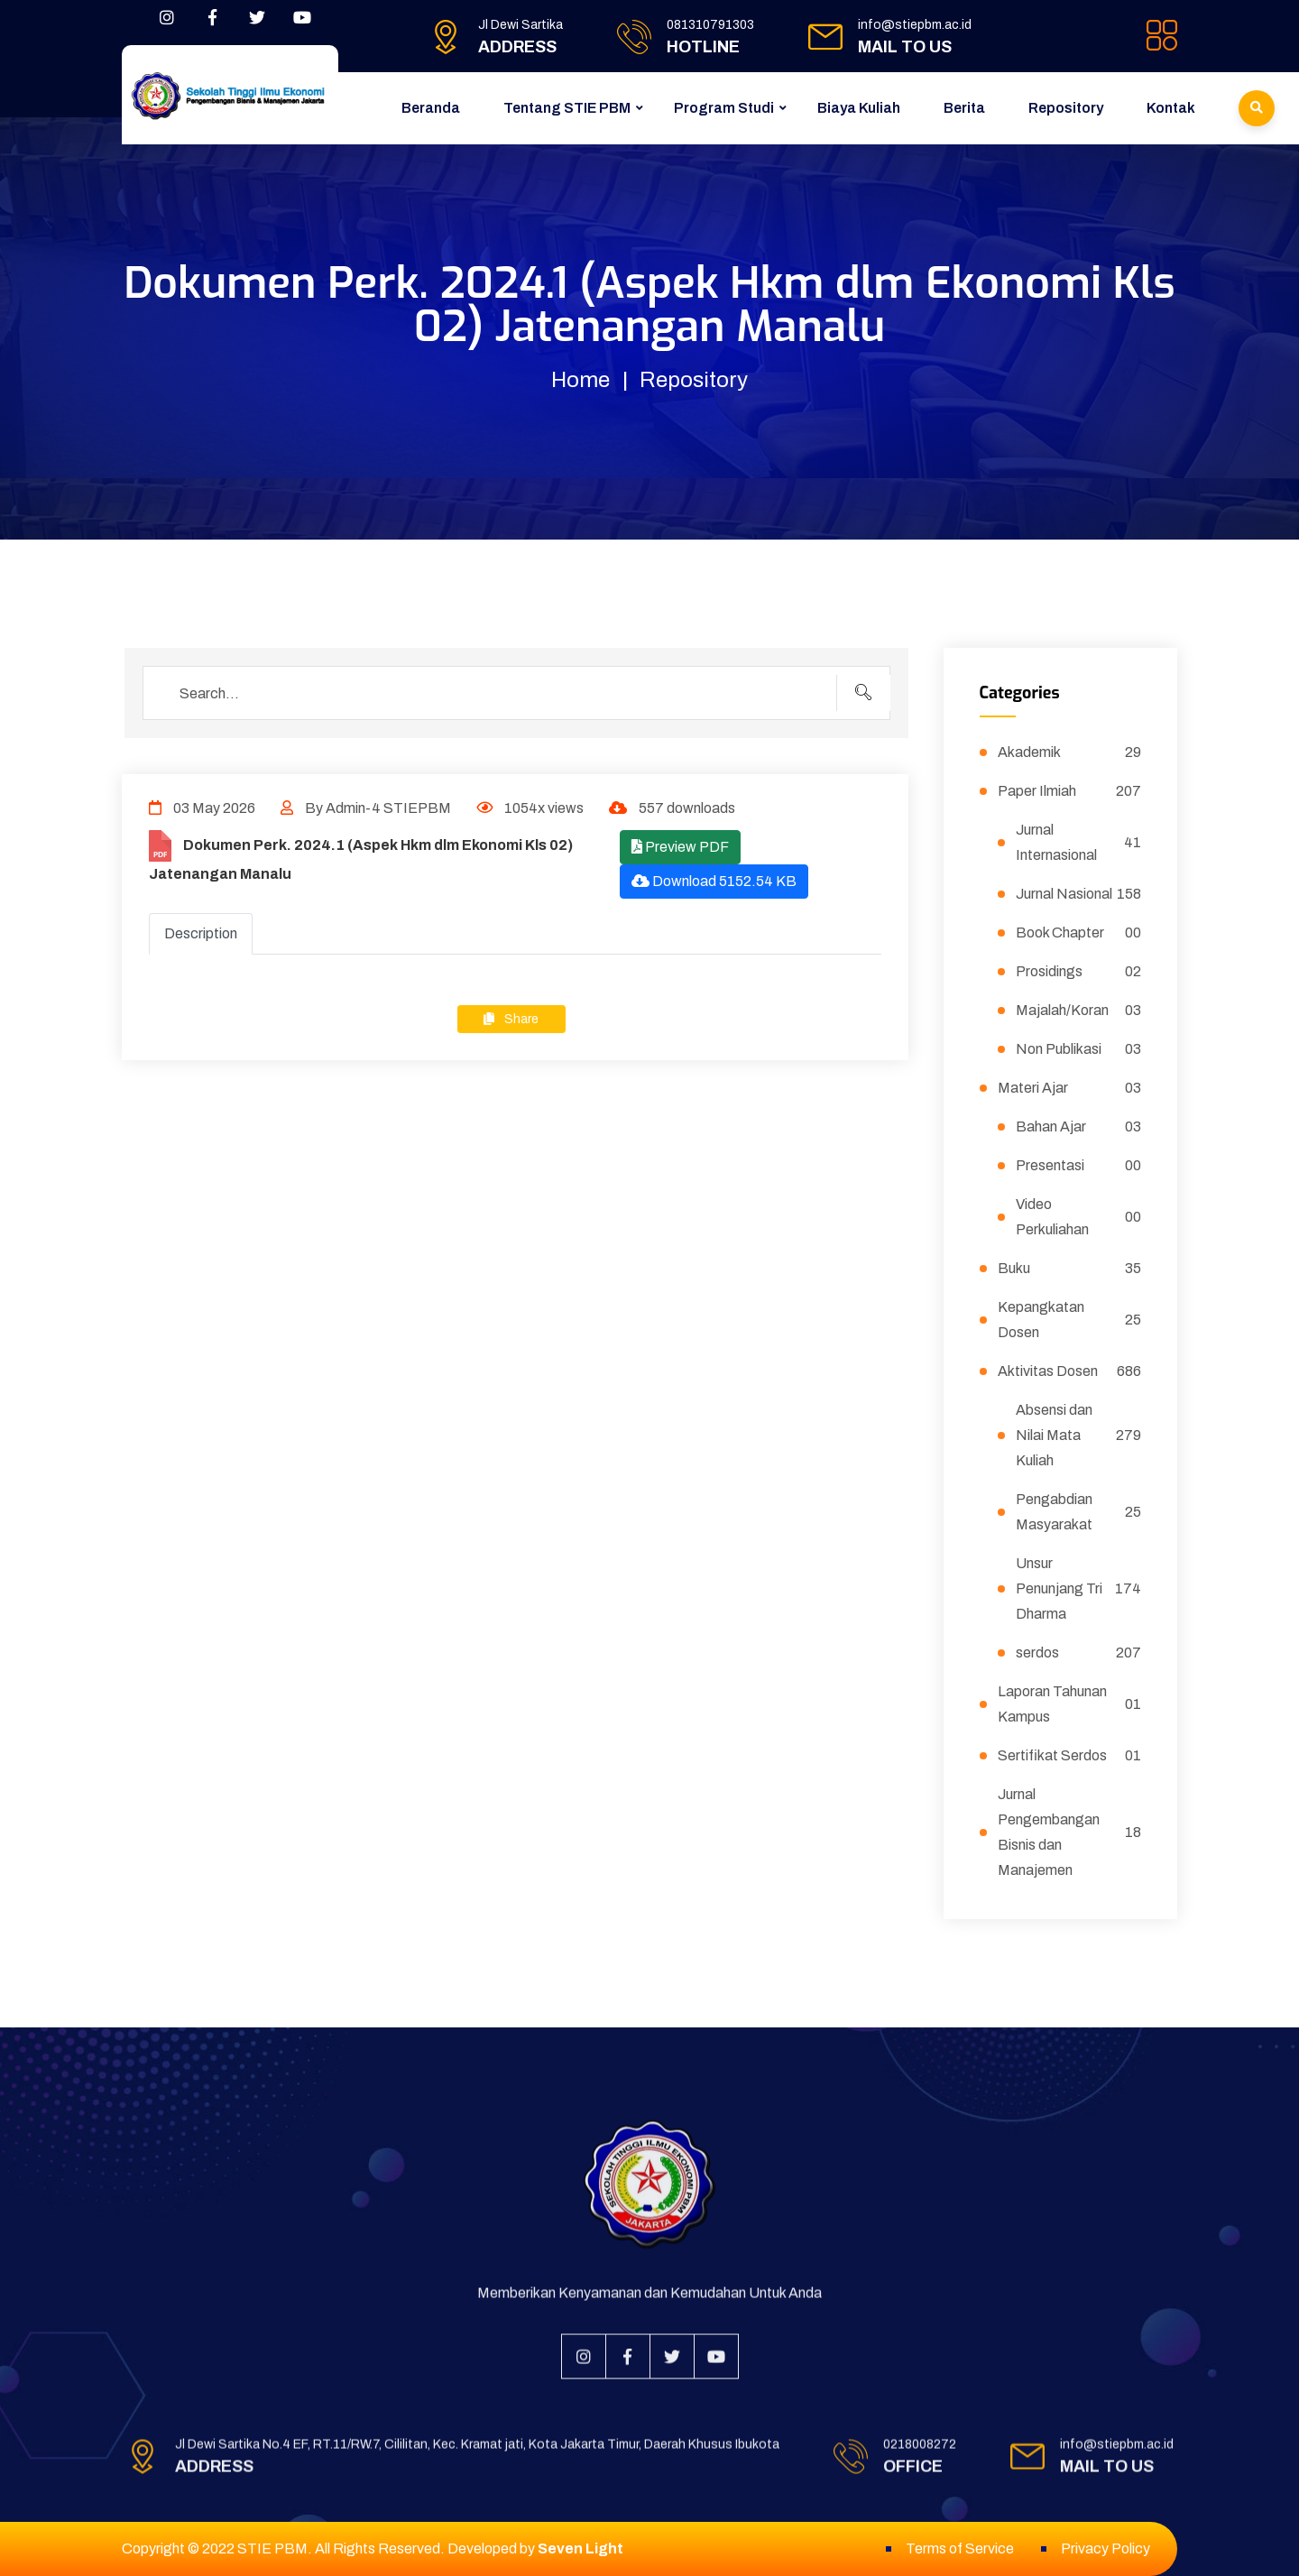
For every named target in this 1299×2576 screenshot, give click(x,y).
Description (200, 933)
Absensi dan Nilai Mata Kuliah (1079, 1435)
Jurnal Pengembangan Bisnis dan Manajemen (1070, 1832)
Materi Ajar (1070, 1088)
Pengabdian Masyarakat (1079, 1511)
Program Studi (724, 107)
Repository (1065, 107)
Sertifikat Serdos (1070, 1755)
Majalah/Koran (1079, 1010)
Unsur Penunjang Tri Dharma (1079, 1588)
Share (511, 1019)
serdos (1079, 1653)
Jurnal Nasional (1079, 894)
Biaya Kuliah (858, 107)
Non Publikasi (1079, 1049)
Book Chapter (1079, 933)
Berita (964, 107)
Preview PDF (680, 846)
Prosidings (1079, 971)
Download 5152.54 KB (714, 881)
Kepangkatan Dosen (1070, 1319)
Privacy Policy (1105, 2548)
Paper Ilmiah (1070, 791)
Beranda (430, 107)
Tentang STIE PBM (567, 107)
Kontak (1171, 107)
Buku (1070, 1268)
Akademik (1070, 752)
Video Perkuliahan (1079, 1216)
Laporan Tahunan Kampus (1070, 1704)
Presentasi (1079, 1165)
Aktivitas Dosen (1070, 1371)
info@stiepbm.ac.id (915, 25)
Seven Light (580, 2548)
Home (580, 380)
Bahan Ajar (1079, 1127)
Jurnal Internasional (1079, 842)
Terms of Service (960, 2548)
